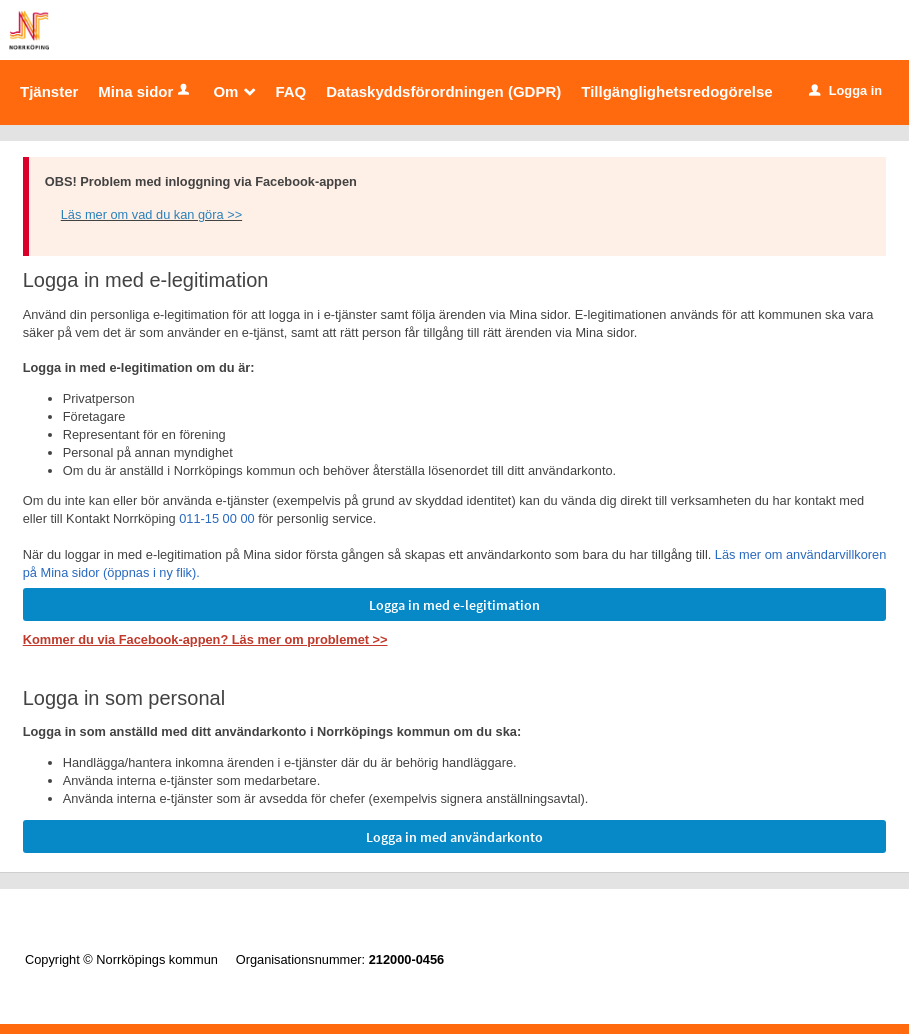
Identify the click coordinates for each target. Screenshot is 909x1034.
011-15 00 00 (216, 518)
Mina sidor (145, 91)
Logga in (845, 90)
